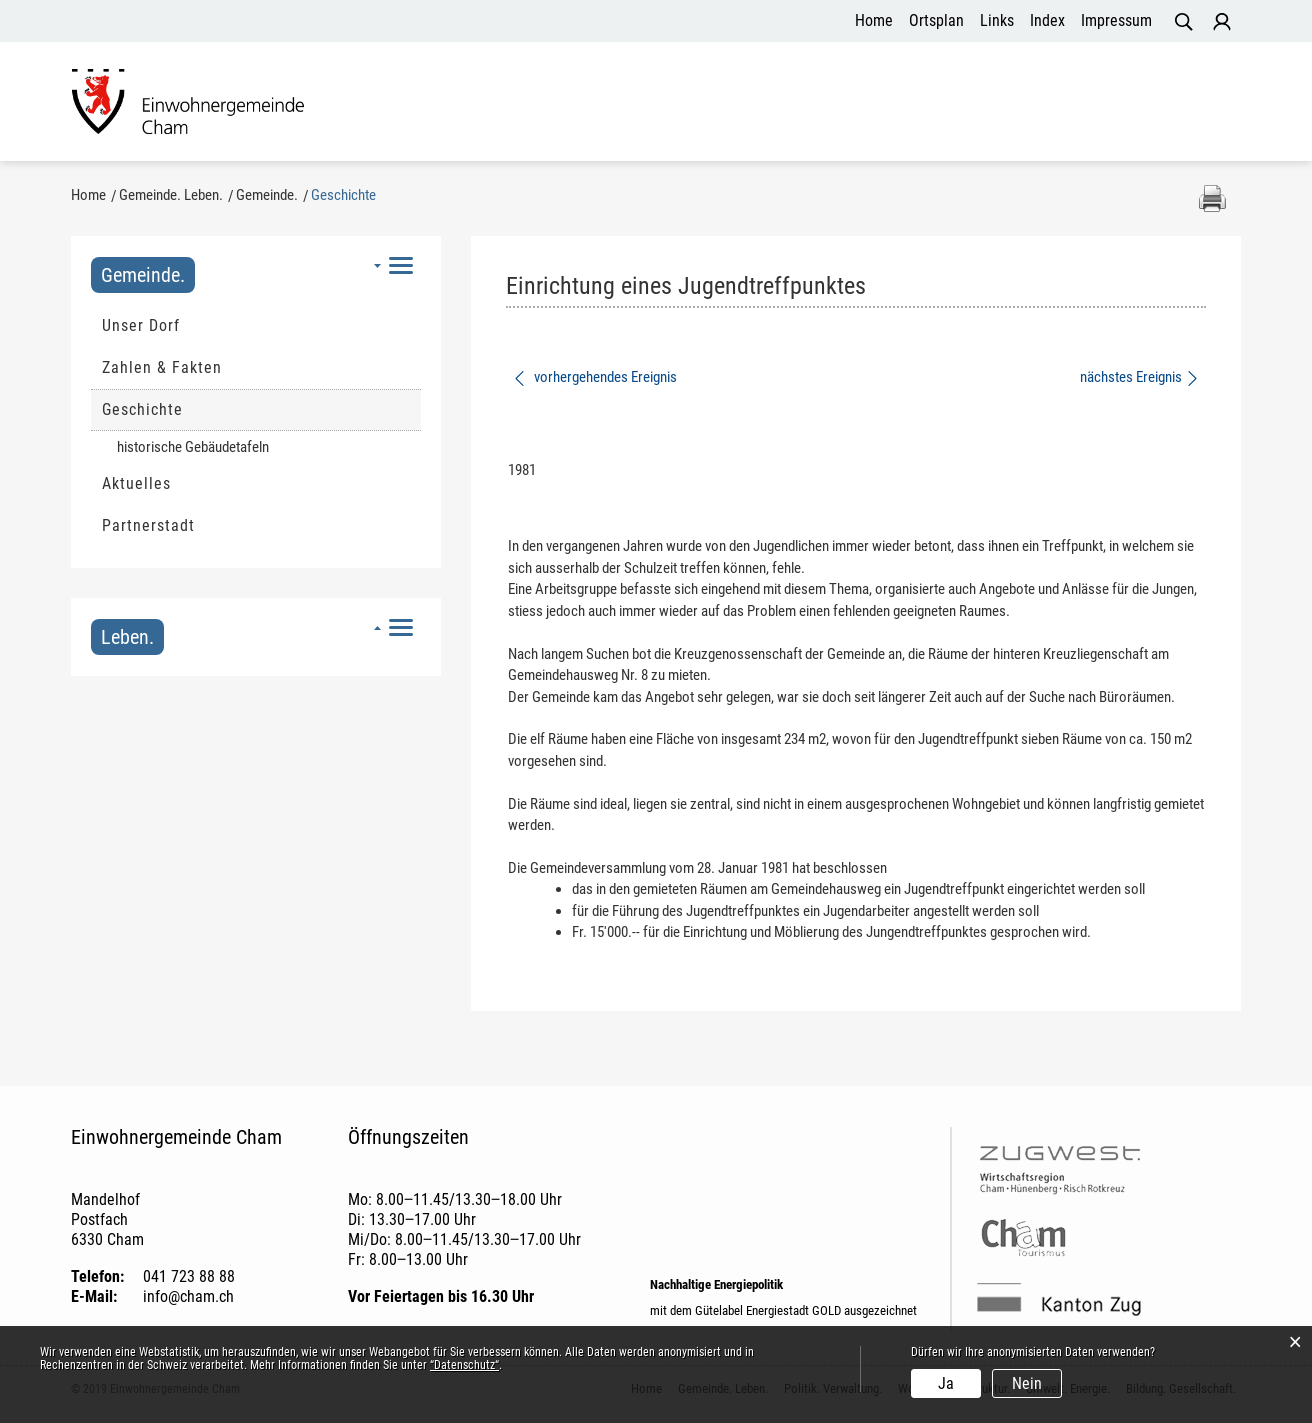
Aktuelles (136, 485)
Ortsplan (936, 20)
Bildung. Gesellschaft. (1145, 104)
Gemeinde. (143, 277)
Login (1222, 22)
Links (997, 20)
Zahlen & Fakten (162, 369)
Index (1047, 20)
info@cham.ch (188, 1298)
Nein (1027, 1383)
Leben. (127, 639)
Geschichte (190, 411)
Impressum (1116, 20)
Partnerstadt (148, 527)
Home (874, 20)
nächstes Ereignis (1140, 379)
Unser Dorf (141, 327)
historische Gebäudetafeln (193, 449)
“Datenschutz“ (464, 1365)
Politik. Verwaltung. (622, 104)
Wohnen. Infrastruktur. (804, 104)
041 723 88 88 (189, 1278)
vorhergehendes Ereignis (594, 379)
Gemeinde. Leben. (457, 104)
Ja (946, 1383)
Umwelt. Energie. (975, 104)
